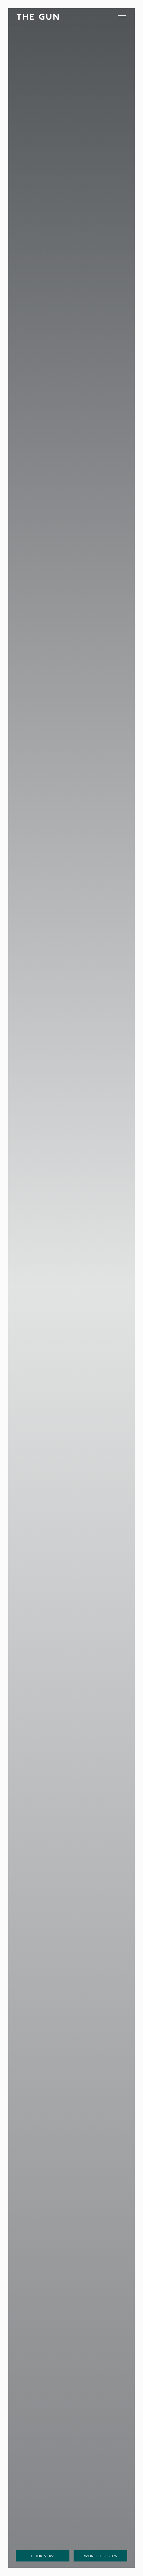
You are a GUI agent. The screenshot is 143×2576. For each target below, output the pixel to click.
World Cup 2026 (100, 2556)
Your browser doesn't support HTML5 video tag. (71, 1288)
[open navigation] (122, 16)
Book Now (42, 2556)
